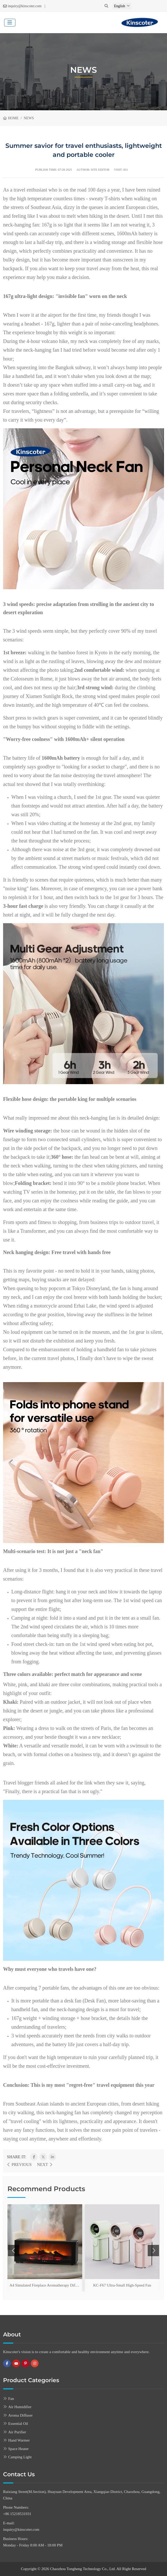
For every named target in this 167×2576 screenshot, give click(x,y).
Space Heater (18, 2449)
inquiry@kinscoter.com (24, 6)
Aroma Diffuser (20, 2415)
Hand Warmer (19, 2440)
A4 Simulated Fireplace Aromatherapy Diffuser (46, 2285)
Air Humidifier (19, 2407)
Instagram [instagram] (35, 2363)
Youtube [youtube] (16, 2363)
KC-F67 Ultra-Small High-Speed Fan (122, 2285)
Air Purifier (17, 2432)
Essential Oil (18, 2423)
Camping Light (20, 2457)
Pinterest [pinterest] (25, 2363)
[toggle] (9, 22)
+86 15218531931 (17, 2514)
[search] (107, 6)
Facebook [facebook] (7, 2363)
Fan (11, 2399)
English (119, 6)
